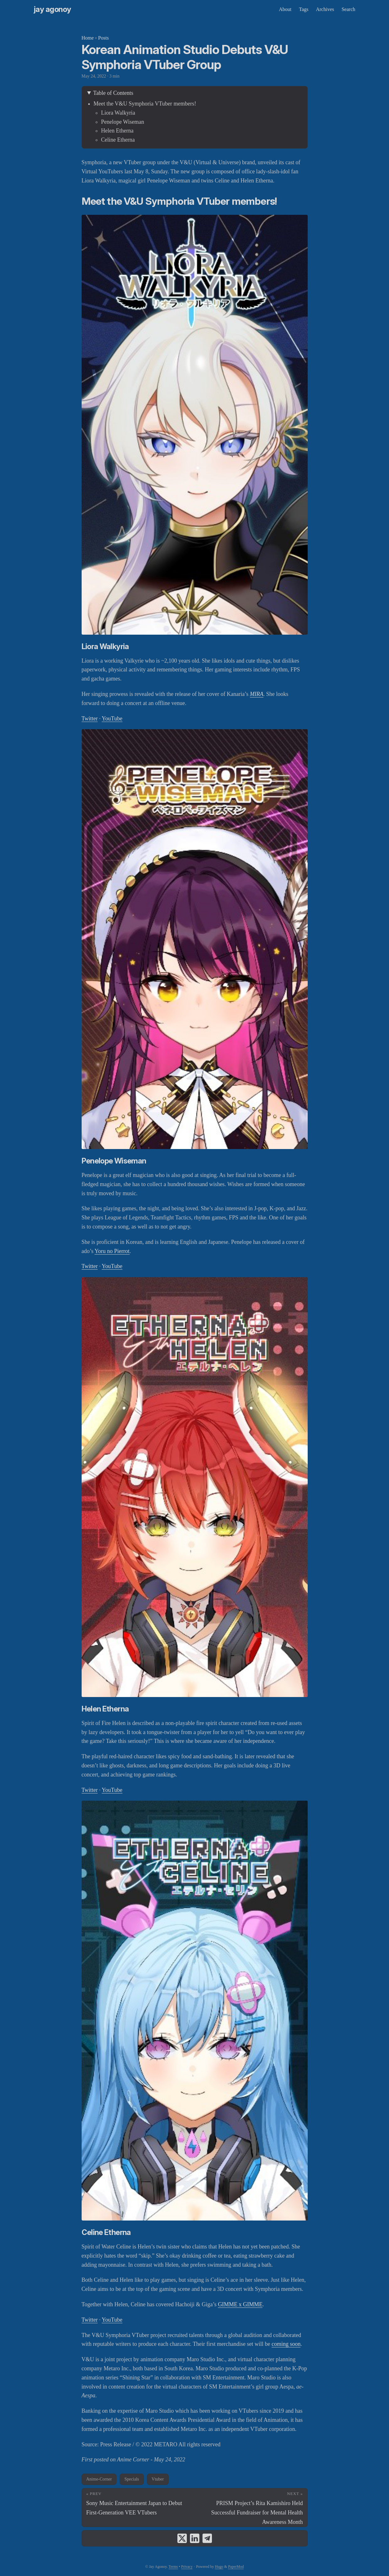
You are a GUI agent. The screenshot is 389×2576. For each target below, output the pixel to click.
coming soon (286, 2344)
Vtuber (158, 2479)
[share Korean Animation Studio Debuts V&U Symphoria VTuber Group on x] (182, 2538)
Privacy (187, 2566)
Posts (103, 38)
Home (88, 38)
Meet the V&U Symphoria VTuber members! (145, 103)
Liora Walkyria (118, 113)
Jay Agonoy (52, 9)
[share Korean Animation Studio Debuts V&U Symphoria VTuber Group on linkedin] (194, 2538)
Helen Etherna (117, 130)
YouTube (112, 718)
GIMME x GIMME (240, 2304)
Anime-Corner (99, 2479)
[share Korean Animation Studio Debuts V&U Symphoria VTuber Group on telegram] (207, 2538)
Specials (131, 2479)
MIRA (256, 694)
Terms (173, 2566)
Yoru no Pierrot (112, 1251)
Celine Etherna (118, 140)
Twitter (90, 718)
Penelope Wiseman (122, 122)
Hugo (219, 2566)
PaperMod (236, 2566)
